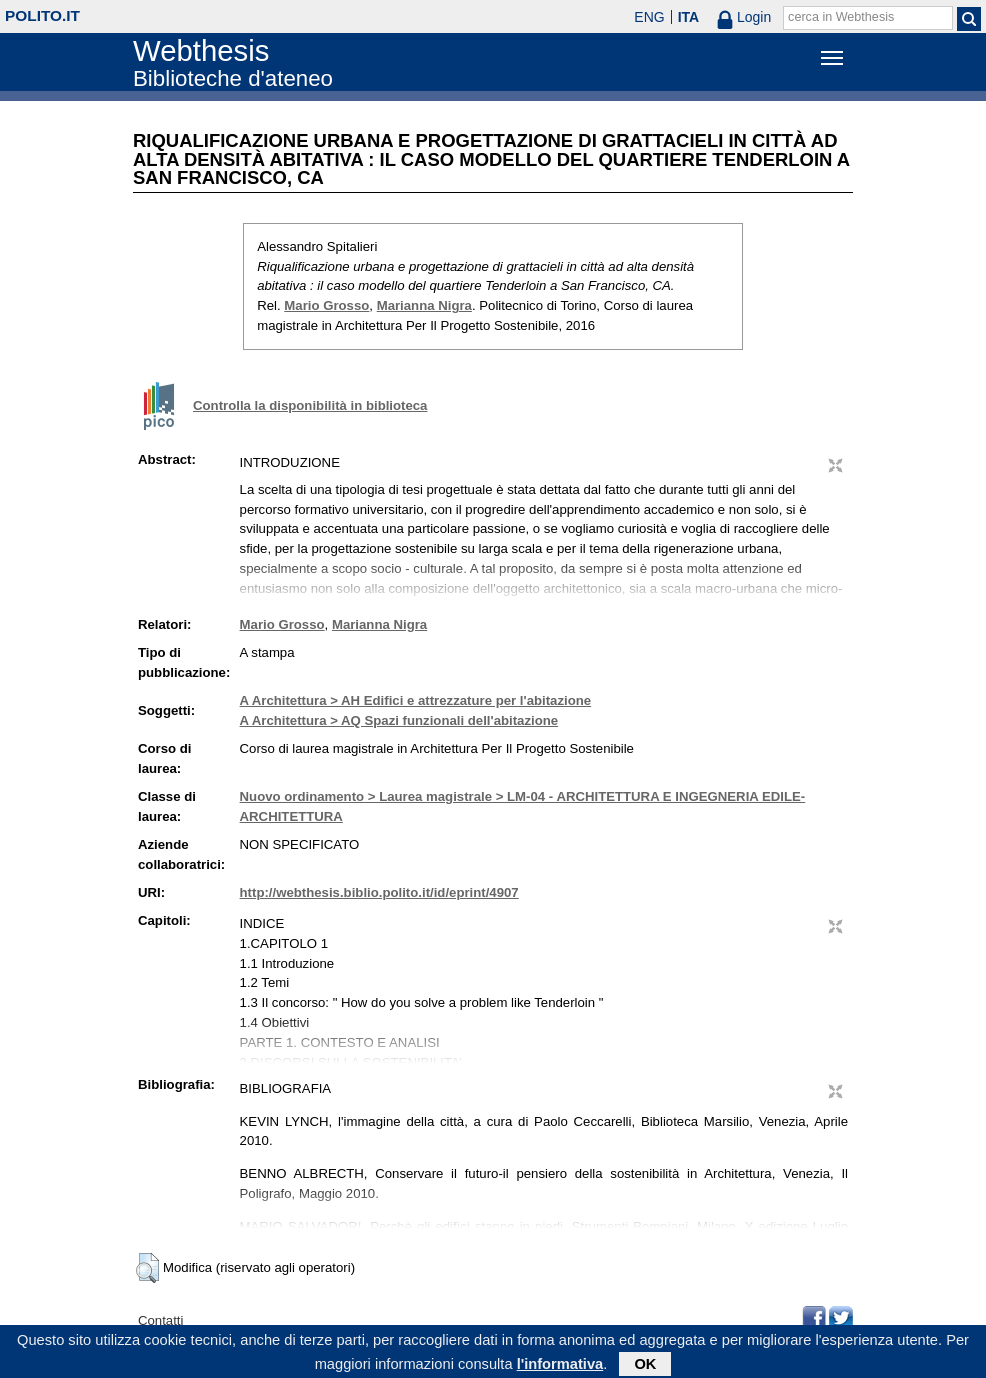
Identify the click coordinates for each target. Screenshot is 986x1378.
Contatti (160, 1320)
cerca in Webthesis (841, 17)
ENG (649, 17)
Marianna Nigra (424, 305)
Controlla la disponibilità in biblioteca (310, 405)
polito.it (42, 15)
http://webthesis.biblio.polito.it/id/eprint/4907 (379, 892)
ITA (689, 17)
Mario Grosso (326, 305)
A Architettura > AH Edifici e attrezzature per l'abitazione (416, 700)
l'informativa (560, 1367)
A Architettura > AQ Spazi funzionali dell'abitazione (399, 720)
